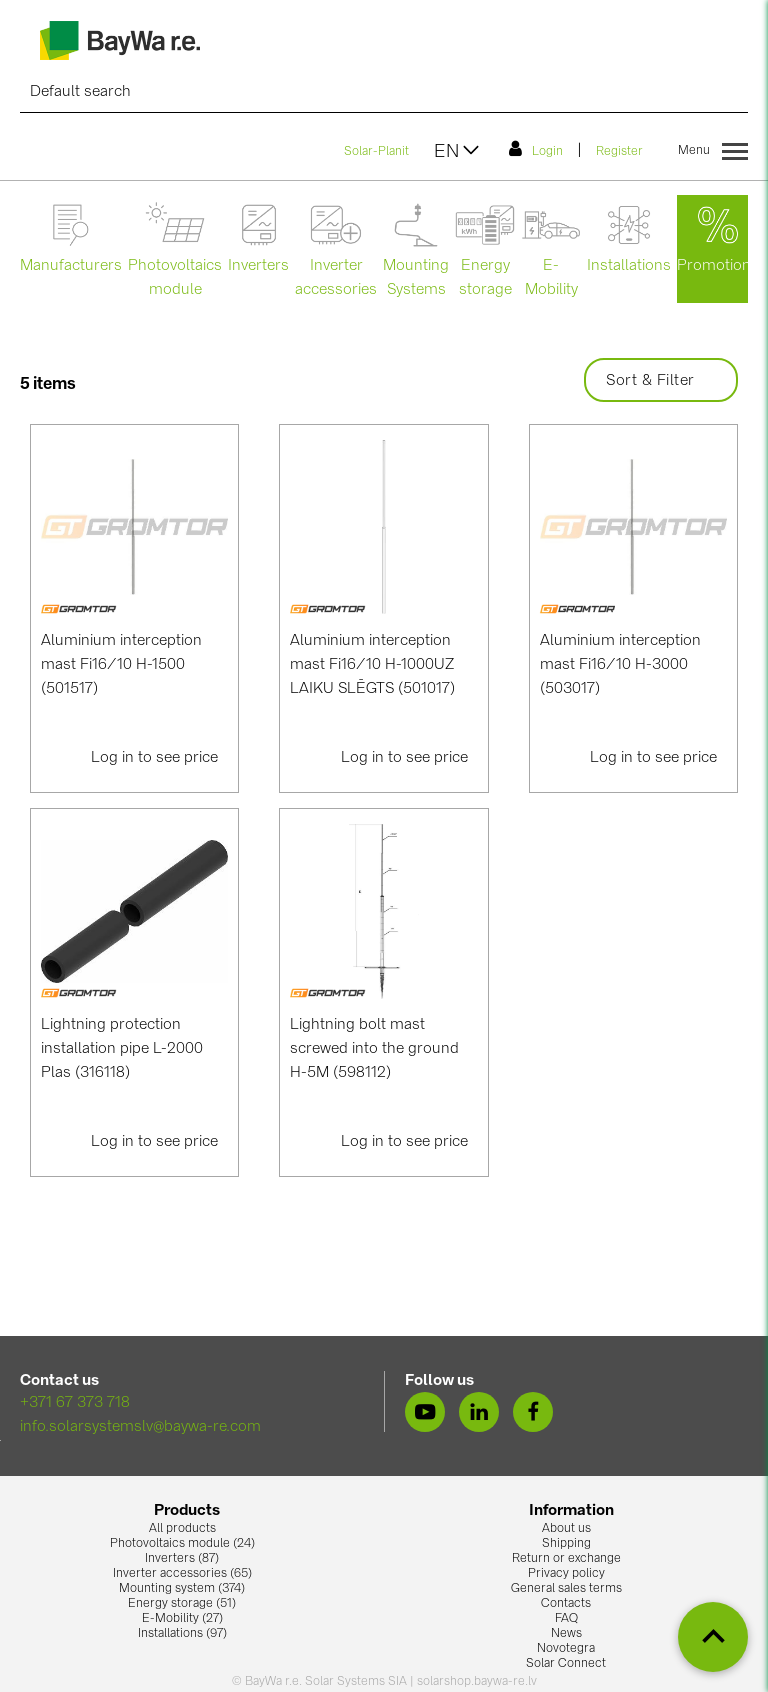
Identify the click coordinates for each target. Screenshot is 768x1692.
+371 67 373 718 (75, 1403)
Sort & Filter (661, 381)
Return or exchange (566, 1559)
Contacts (566, 1604)
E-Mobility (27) (182, 1619)
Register (619, 152)
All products (182, 1529)
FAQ (566, 1619)
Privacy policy (566, 1574)
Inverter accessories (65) (182, 1574)
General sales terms (566, 1589)
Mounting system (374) (182, 1589)
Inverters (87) (182, 1559)
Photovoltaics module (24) (182, 1544)
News (566, 1634)
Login (536, 149)
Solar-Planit (376, 152)
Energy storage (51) (182, 1604)
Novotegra (566, 1649)
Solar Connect (566, 1664)
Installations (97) (182, 1634)
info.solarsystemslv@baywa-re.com (140, 1427)
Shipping (566, 1544)
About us (566, 1529)
